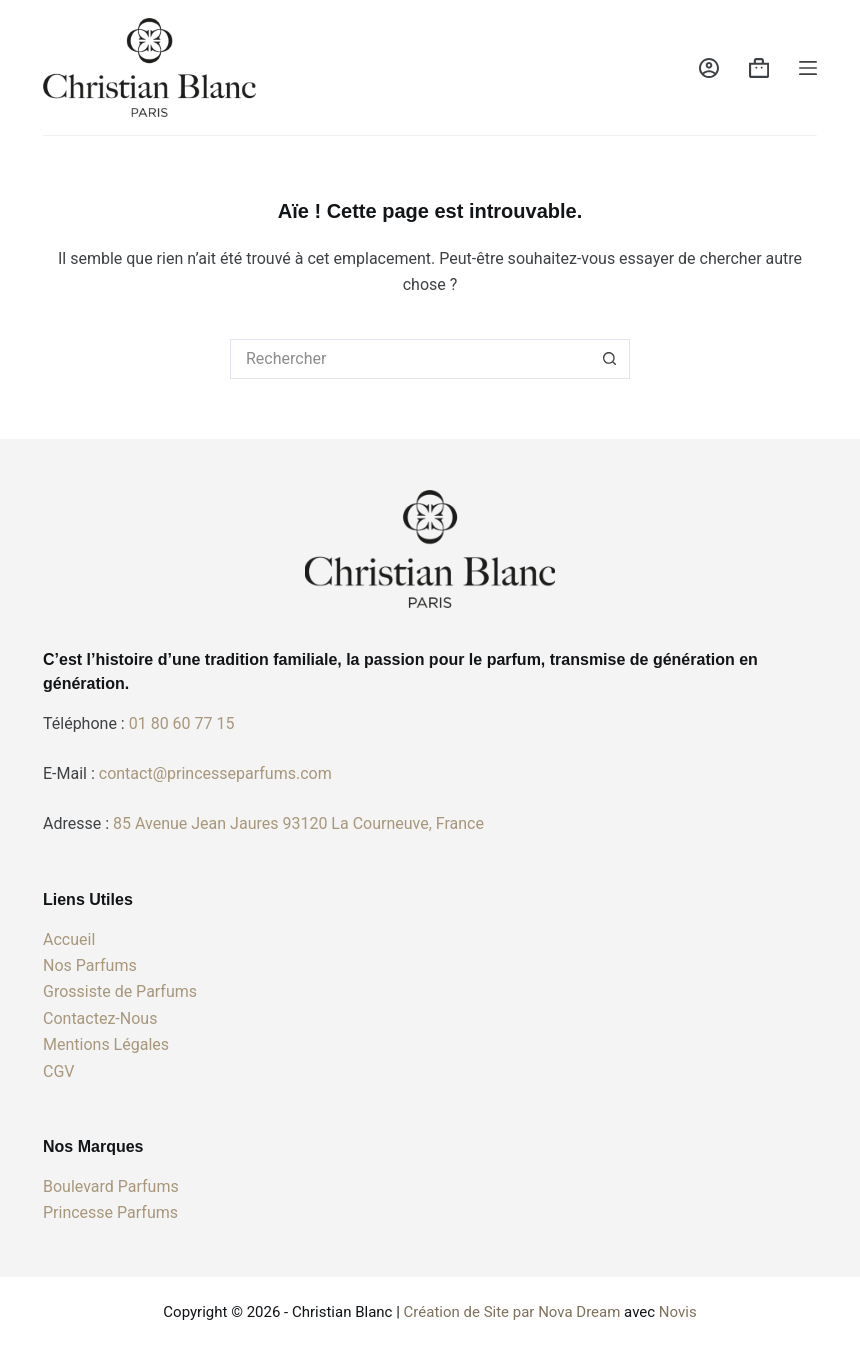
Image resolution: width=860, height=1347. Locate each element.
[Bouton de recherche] (610, 359)
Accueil (69, 939)
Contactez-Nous (100, 1018)
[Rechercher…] (410, 359)
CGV (59, 1071)
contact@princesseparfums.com (215, 773)
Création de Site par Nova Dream (512, 1312)
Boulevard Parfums (111, 1186)
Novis (678, 1312)
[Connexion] (709, 68)
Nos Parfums (90, 965)
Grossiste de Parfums (120, 991)
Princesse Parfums (110, 1212)
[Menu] (808, 68)
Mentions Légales (106, 1044)
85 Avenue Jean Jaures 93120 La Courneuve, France (298, 823)
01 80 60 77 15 (182, 723)
